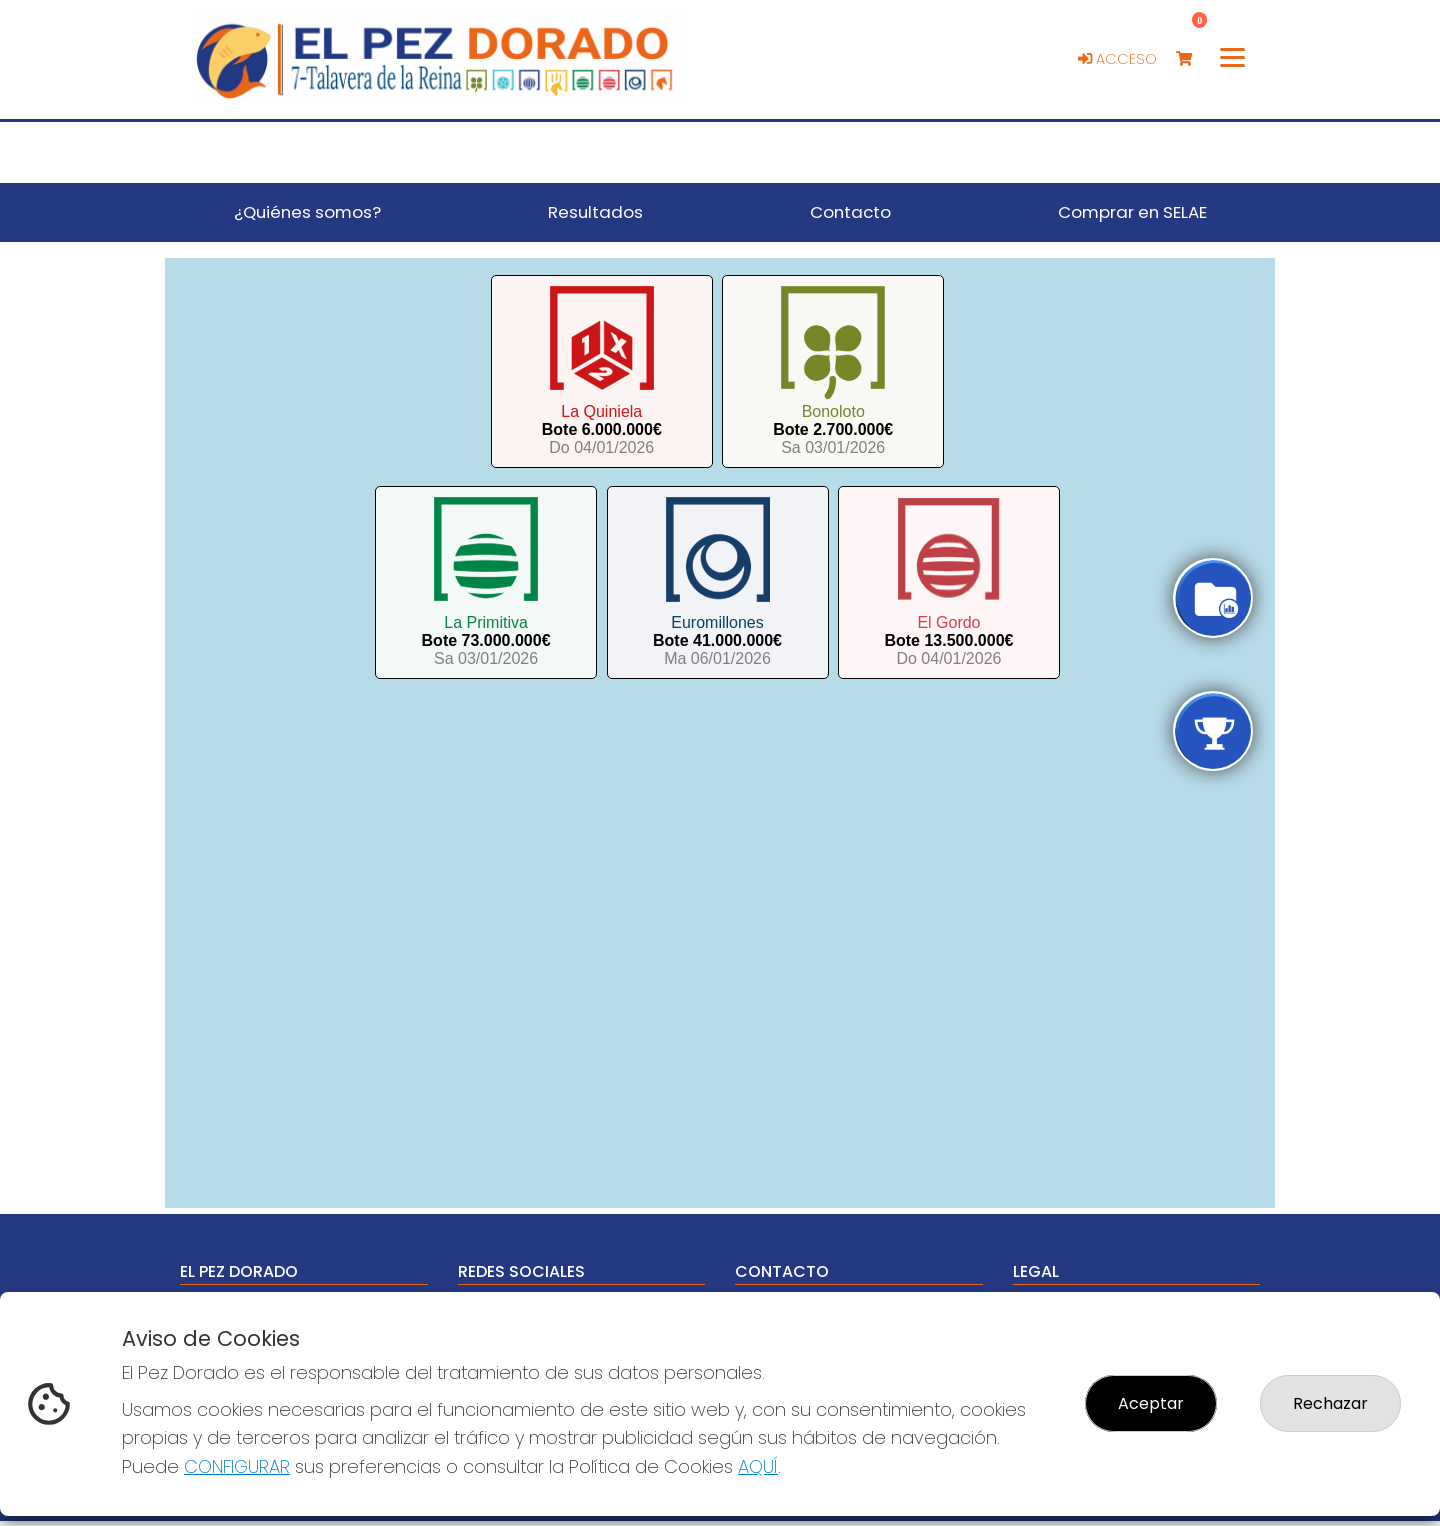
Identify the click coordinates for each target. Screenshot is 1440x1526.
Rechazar (1330, 1403)
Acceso (1117, 59)
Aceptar (1151, 1403)
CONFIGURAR (237, 1466)
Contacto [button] (850, 212)
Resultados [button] (595, 212)
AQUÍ (758, 1466)
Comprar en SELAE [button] (1132, 212)
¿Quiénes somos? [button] (307, 212)
